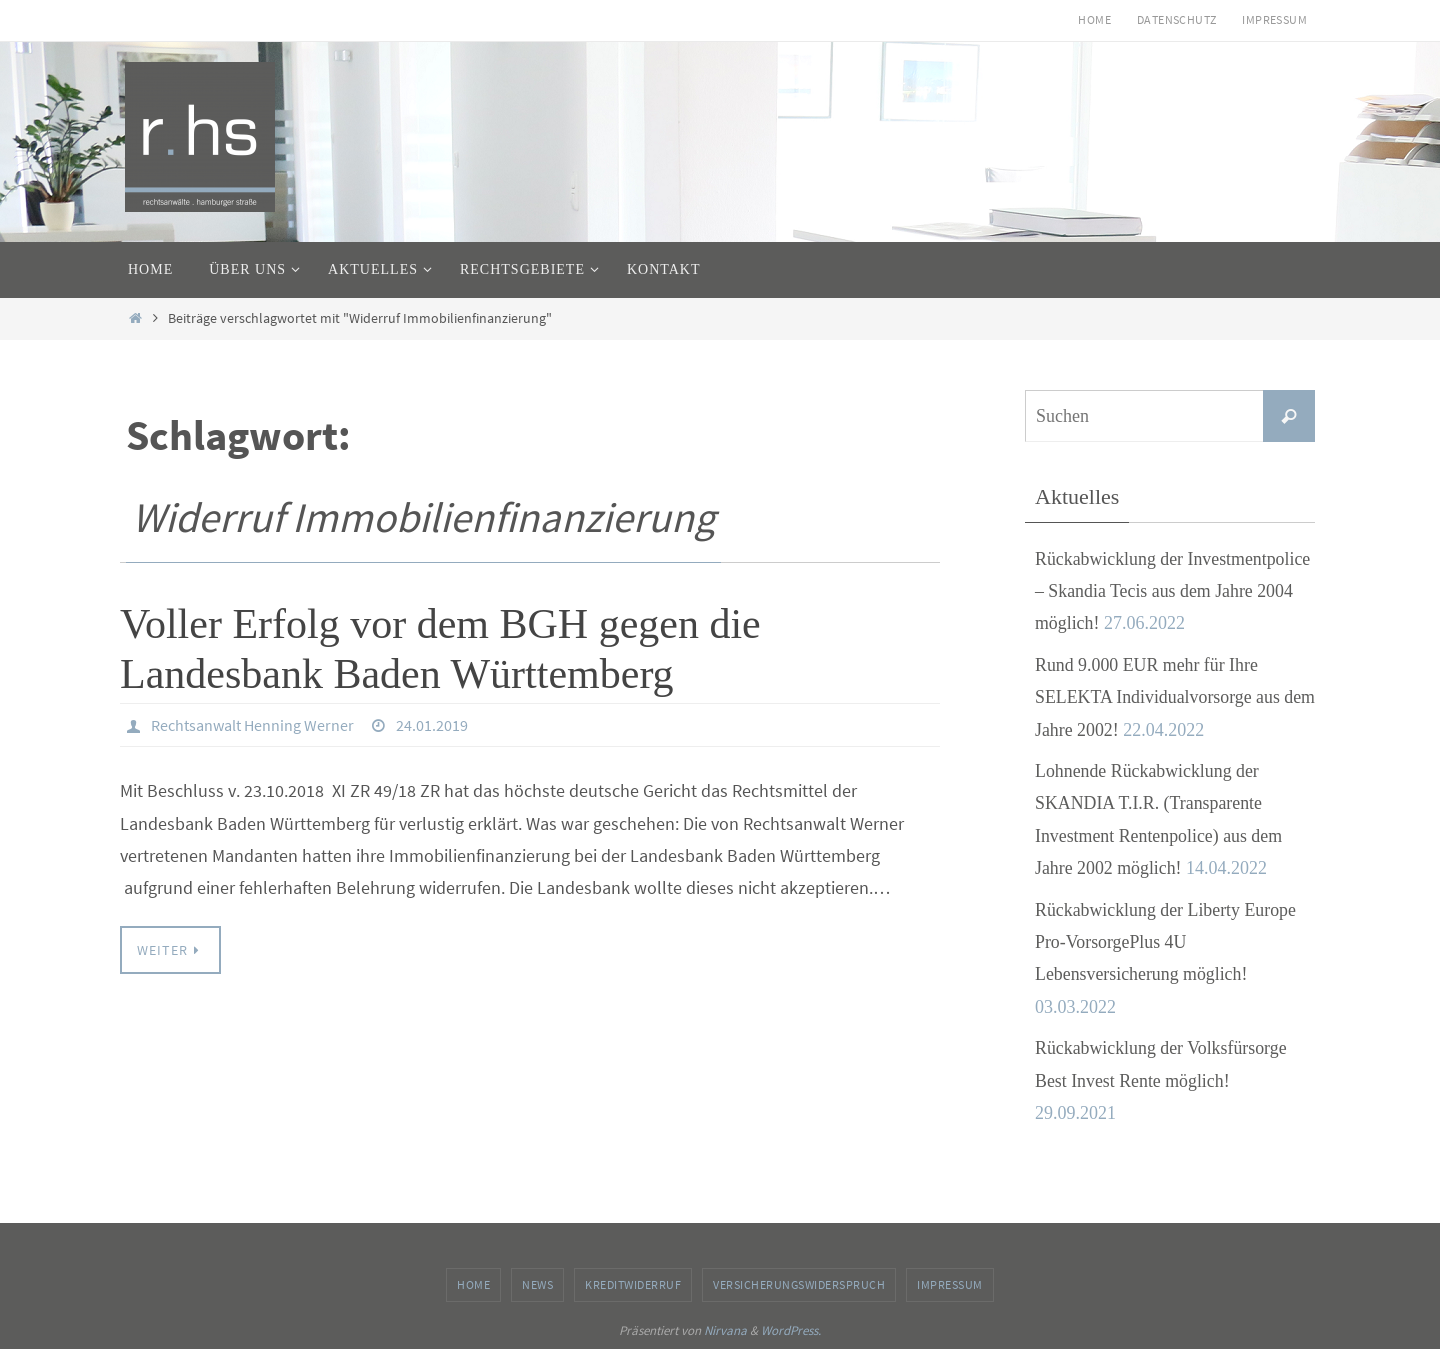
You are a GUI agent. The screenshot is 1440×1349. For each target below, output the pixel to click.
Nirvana (725, 1330)
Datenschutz (1176, 19)
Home (1094, 19)
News (537, 1284)
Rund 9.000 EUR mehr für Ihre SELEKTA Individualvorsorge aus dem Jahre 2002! (1158, 697)
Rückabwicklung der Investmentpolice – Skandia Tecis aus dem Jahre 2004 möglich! (1174, 591)
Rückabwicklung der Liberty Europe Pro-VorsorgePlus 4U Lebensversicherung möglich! (1166, 942)
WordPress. (791, 1330)
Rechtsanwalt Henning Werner (252, 725)
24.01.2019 (432, 725)
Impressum (1274, 19)
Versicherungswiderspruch (799, 1284)
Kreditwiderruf (633, 1284)
